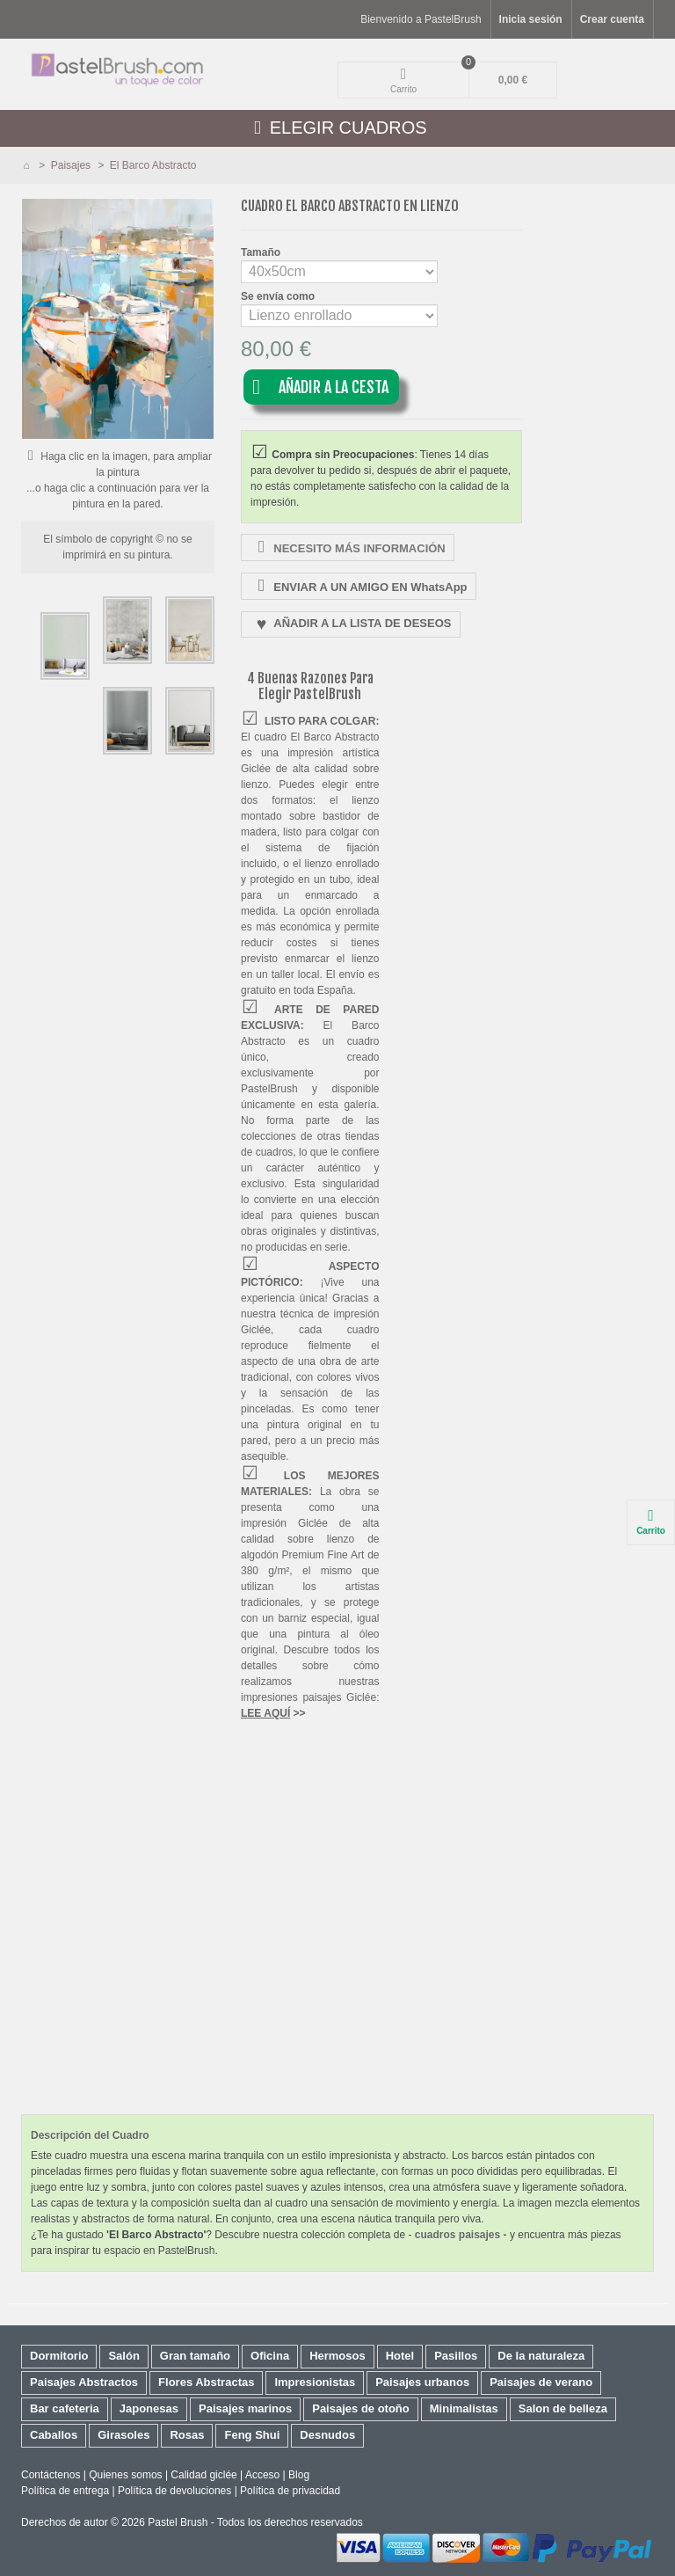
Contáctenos (50, 2475)
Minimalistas (464, 2408)
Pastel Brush (177, 2522)
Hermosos (337, 2355)
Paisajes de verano (541, 2382)
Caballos (53, 2434)
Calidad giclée (203, 2475)
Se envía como (279, 296)
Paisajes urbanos (422, 2382)
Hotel (400, 2355)
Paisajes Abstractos (84, 2382)
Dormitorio (59, 2355)
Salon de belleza (563, 2408)
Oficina (269, 2355)
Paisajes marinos (245, 2408)
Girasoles (123, 2434)
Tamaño (262, 252)
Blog (298, 2475)
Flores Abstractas (206, 2382)
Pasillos (455, 2355)
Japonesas (149, 2408)
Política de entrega (65, 2491)
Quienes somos (125, 2475)
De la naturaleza (540, 2355)
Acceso (262, 2475)
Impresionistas (314, 2382)
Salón (123, 2355)
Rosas (187, 2434)
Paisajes (72, 165)
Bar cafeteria (64, 2408)
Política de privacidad (290, 2491)
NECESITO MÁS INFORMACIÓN (349, 547)
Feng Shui (251, 2434)
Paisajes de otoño (361, 2408)
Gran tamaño (195, 2355)
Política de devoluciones (174, 2491)
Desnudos (327, 2434)
